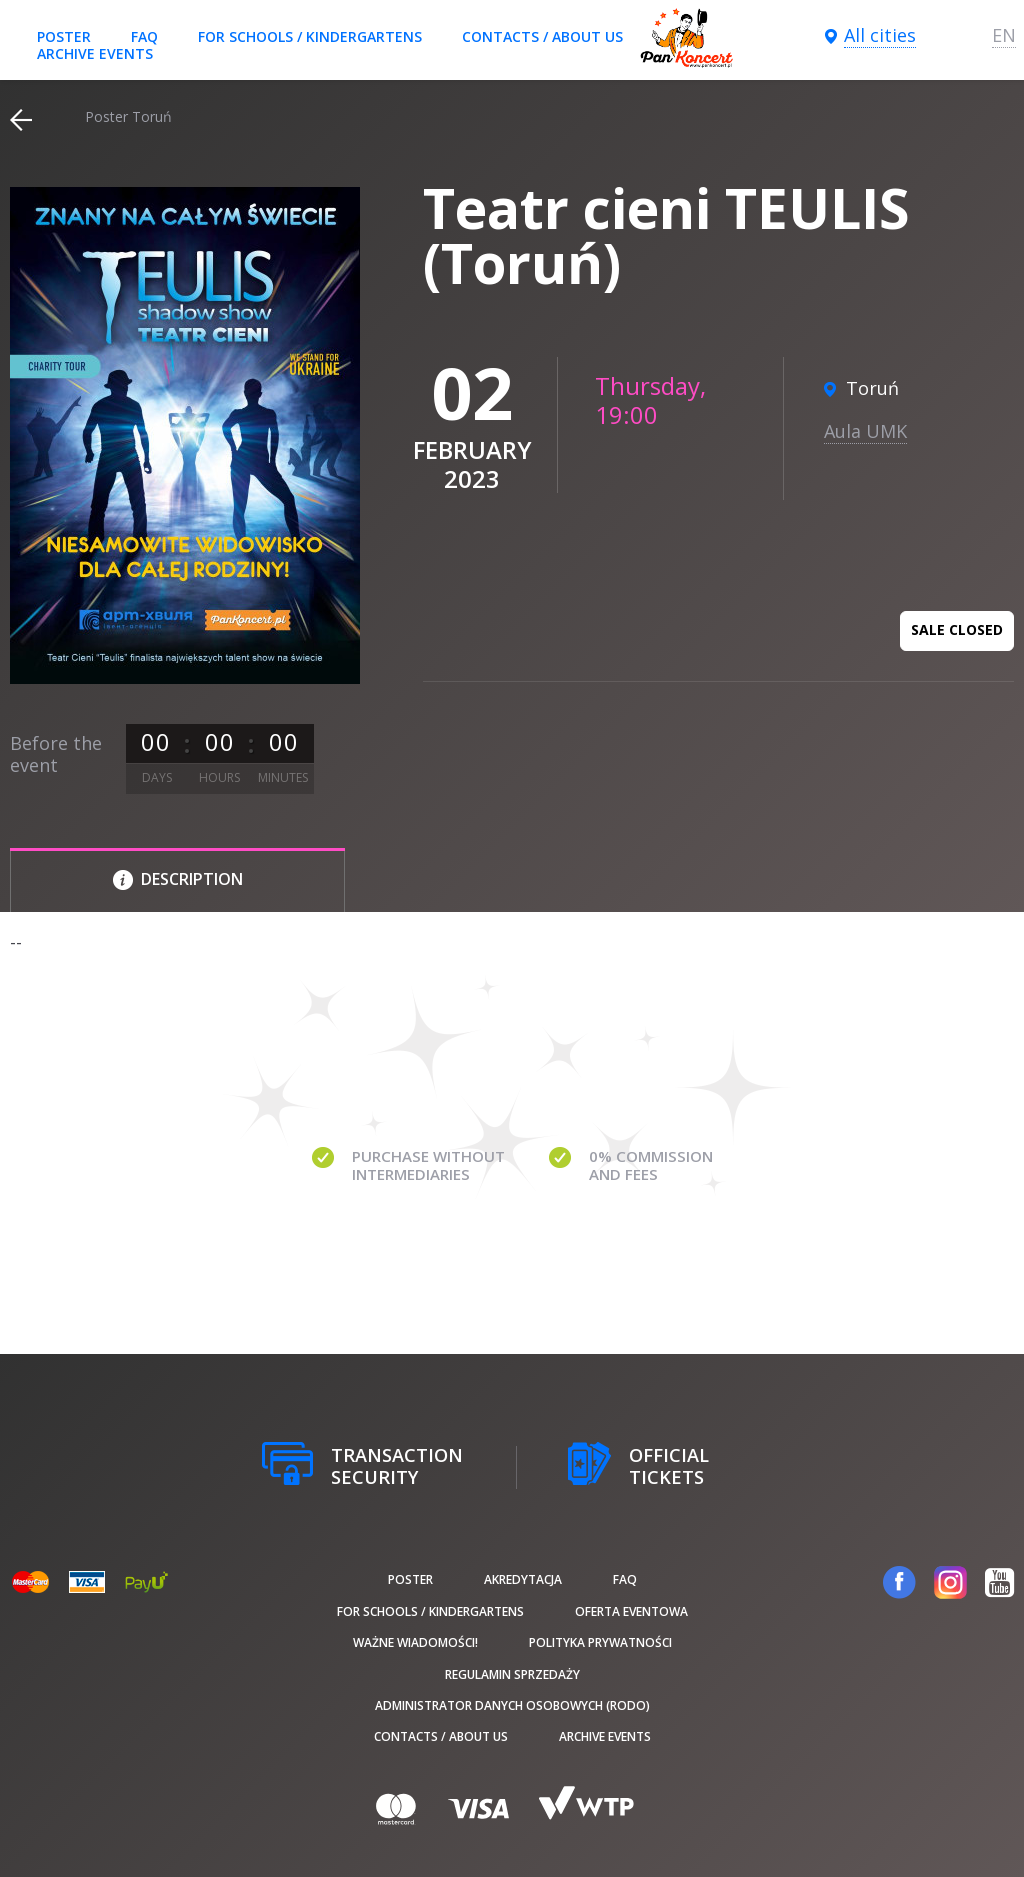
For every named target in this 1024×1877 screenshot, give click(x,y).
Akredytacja (523, 1579)
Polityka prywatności (600, 1642)
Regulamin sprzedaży (512, 1674)
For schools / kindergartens (310, 36)
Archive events (95, 53)
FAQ (144, 36)
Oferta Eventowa (631, 1611)
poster (64, 36)
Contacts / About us (542, 36)
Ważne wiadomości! (415, 1642)
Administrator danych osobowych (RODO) (512, 1705)
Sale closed (957, 629)
